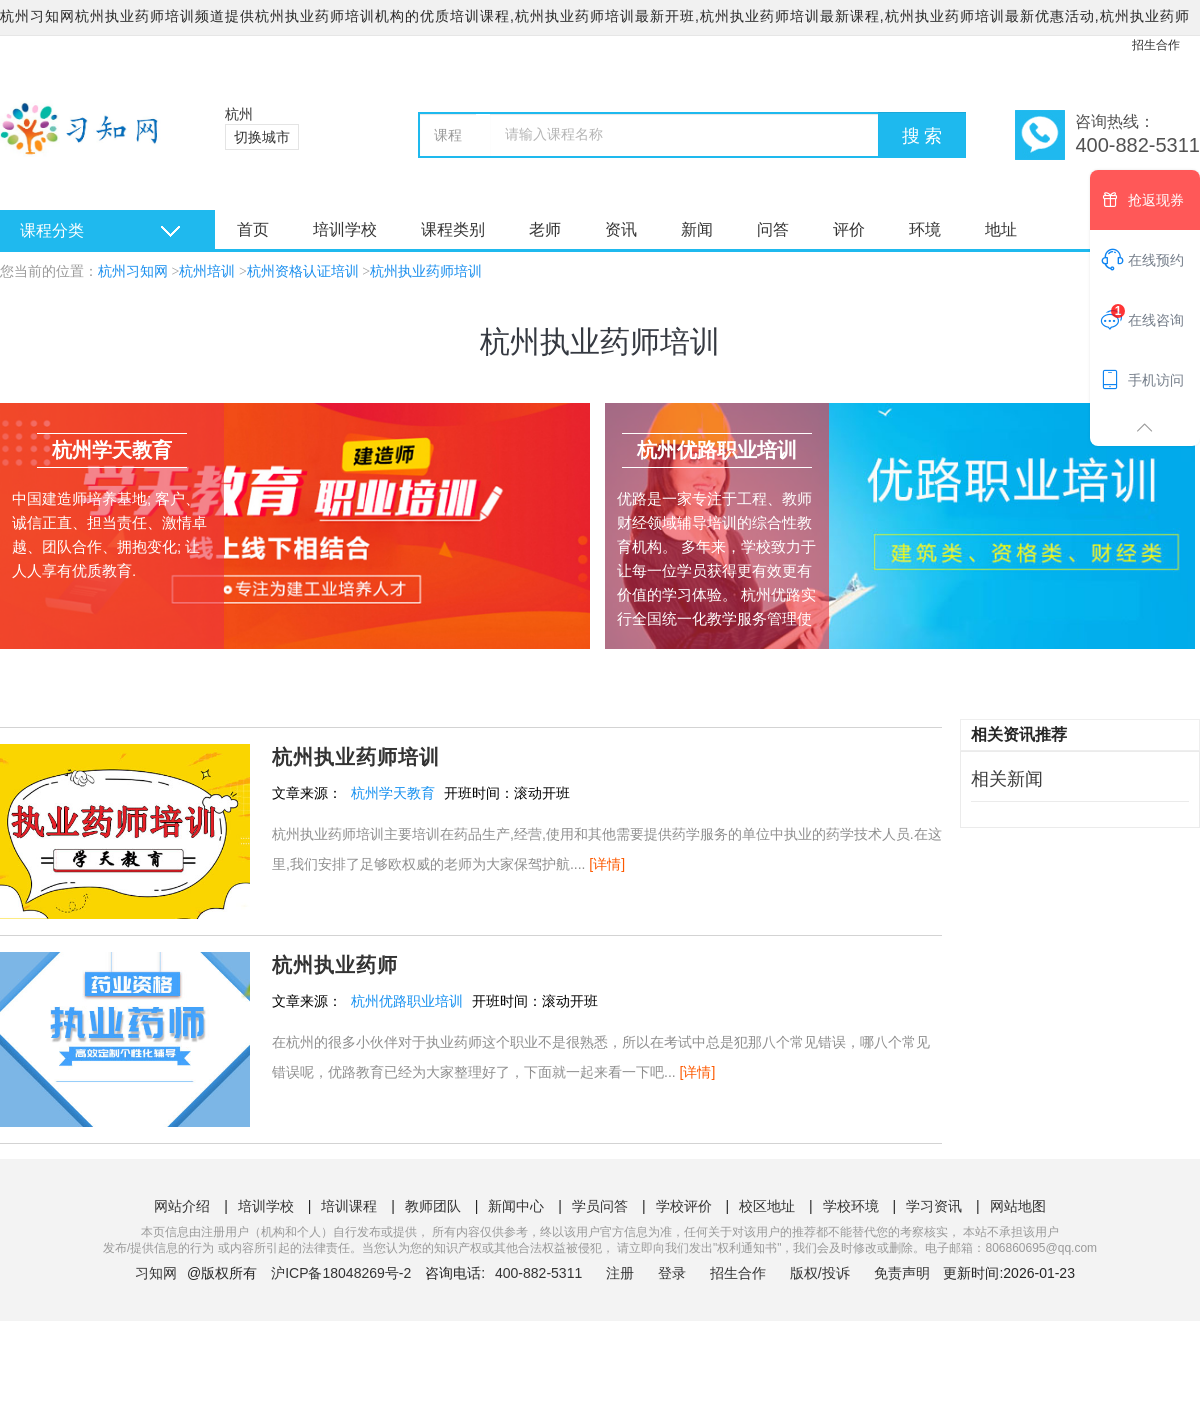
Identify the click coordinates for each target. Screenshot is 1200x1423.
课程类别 (453, 229)
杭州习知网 (133, 271)
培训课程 (349, 1206)
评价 (849, 229)
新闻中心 (516, 1206)
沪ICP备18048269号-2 (341, 1273)
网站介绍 (182, 1206)
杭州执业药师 (335, 965)
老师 (545, 229)
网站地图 (1018, 1206)
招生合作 (1156, 45)
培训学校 (345, 229)
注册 (620, 1273)
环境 (925, 229)
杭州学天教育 (393, 793)
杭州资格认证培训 (303, 271)
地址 (1001, 229)
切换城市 (262, 137)
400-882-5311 (540, 1273)
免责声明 (902, 1273)
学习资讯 (934, 1206)
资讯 (621, 229)
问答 (773, 229)
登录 (672, 1273)
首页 (253, 229)
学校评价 (684, 1206)
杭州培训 (207, 271)
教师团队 (433, 1206)
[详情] (607, 864)
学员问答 (600, 1206)
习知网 (156, 1273)
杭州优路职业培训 (407, 1001)
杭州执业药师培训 (426, 271)
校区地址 (767, 1206)
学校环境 (851, 1206)
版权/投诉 (820, 1273)
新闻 (697, 229)
